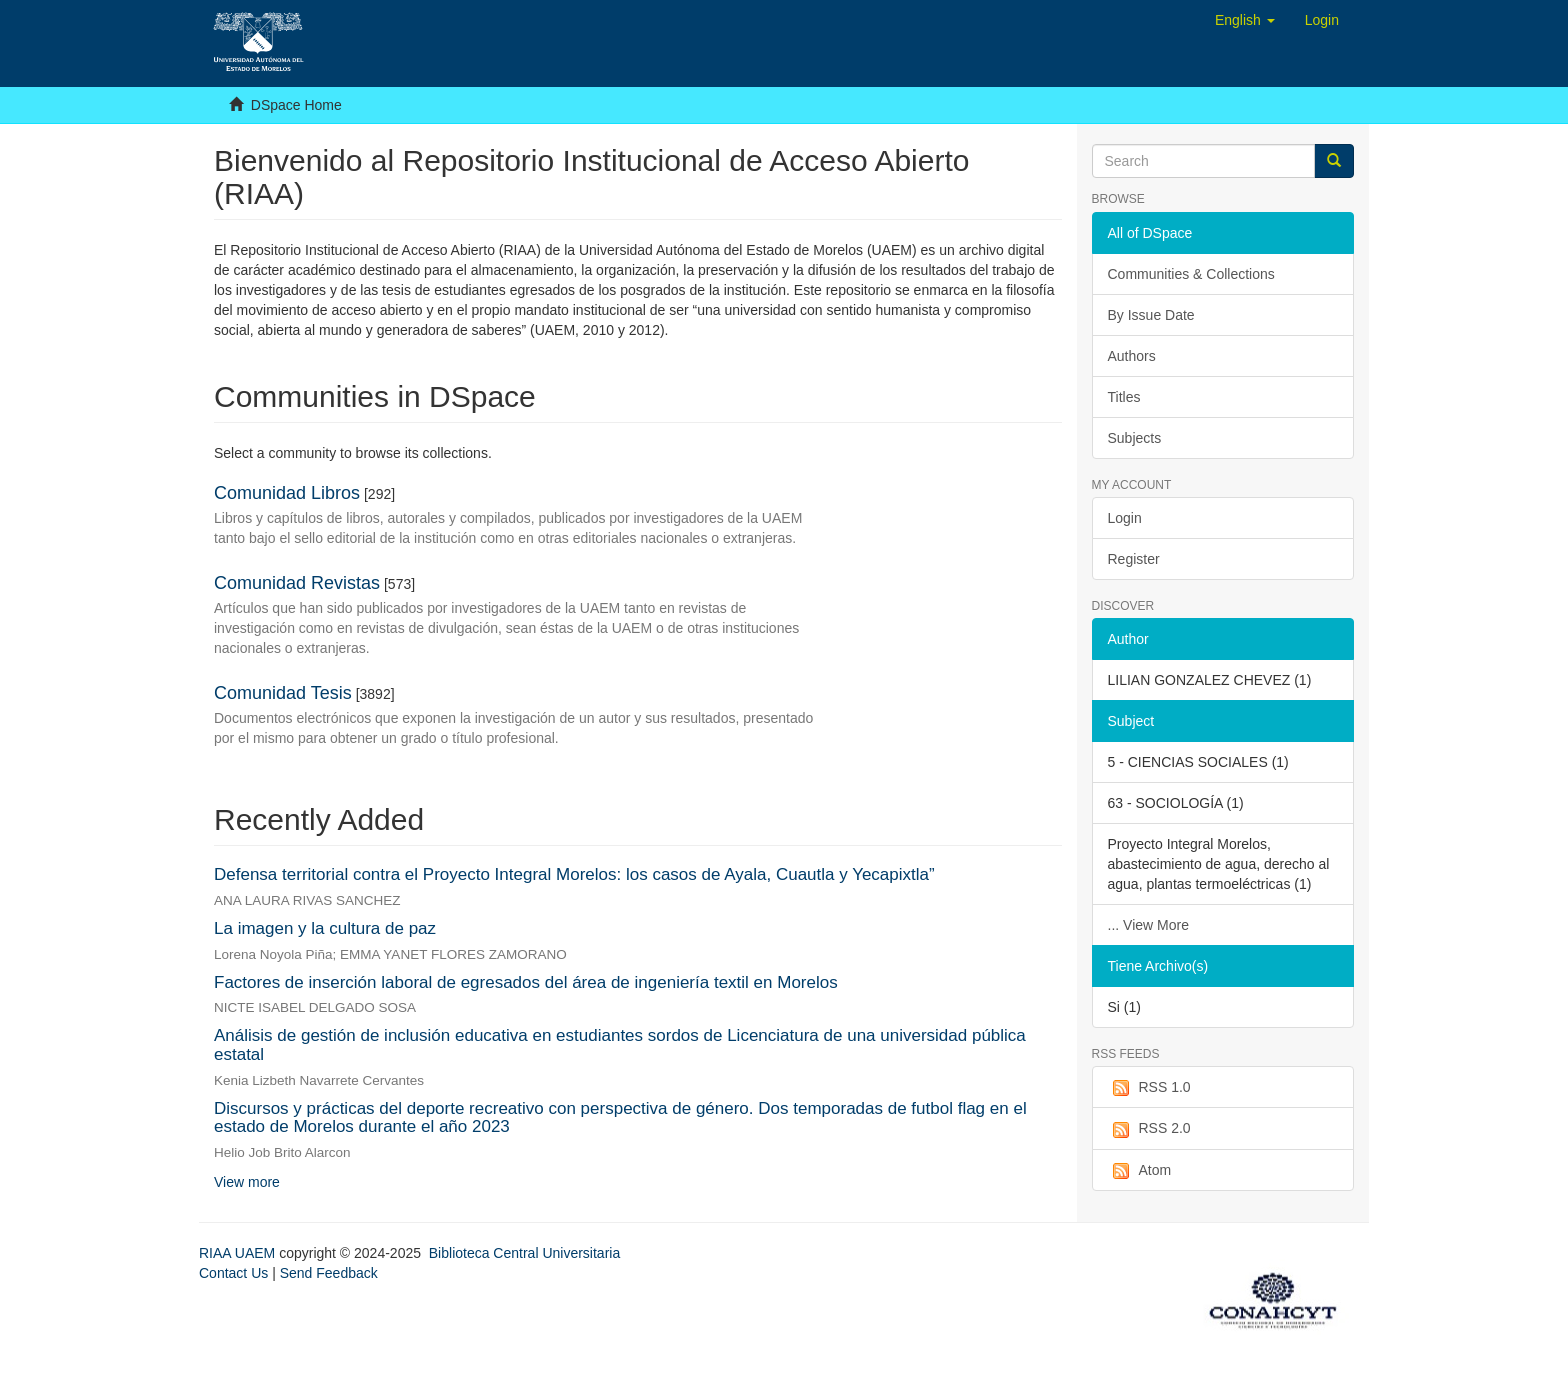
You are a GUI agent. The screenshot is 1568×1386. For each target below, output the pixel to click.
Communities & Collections (1191, 274)
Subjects (1135, 438)
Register (1134, 559)
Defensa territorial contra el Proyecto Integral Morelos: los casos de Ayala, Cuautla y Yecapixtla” (574, 874)
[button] (1245, 20)
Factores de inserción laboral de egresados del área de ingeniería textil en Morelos (526, 982)
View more (247, 1182)
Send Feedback (329, 1273)
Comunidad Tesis (283, 693)
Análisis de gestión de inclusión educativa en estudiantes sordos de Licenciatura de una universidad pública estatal (620, 1045)
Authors (1132, 356)
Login (1125, 518)
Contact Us (233, 1273)
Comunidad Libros (287, 493)
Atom (1140, 1171)
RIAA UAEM (239, 1253)
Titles (1124, 397)
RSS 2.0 (1149, 1129)
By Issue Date (1151, 315)
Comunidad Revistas (297, 583)
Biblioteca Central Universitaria (524, 1253)
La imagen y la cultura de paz (325, 928)
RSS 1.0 (1149, 1088)
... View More (1148, 925)
